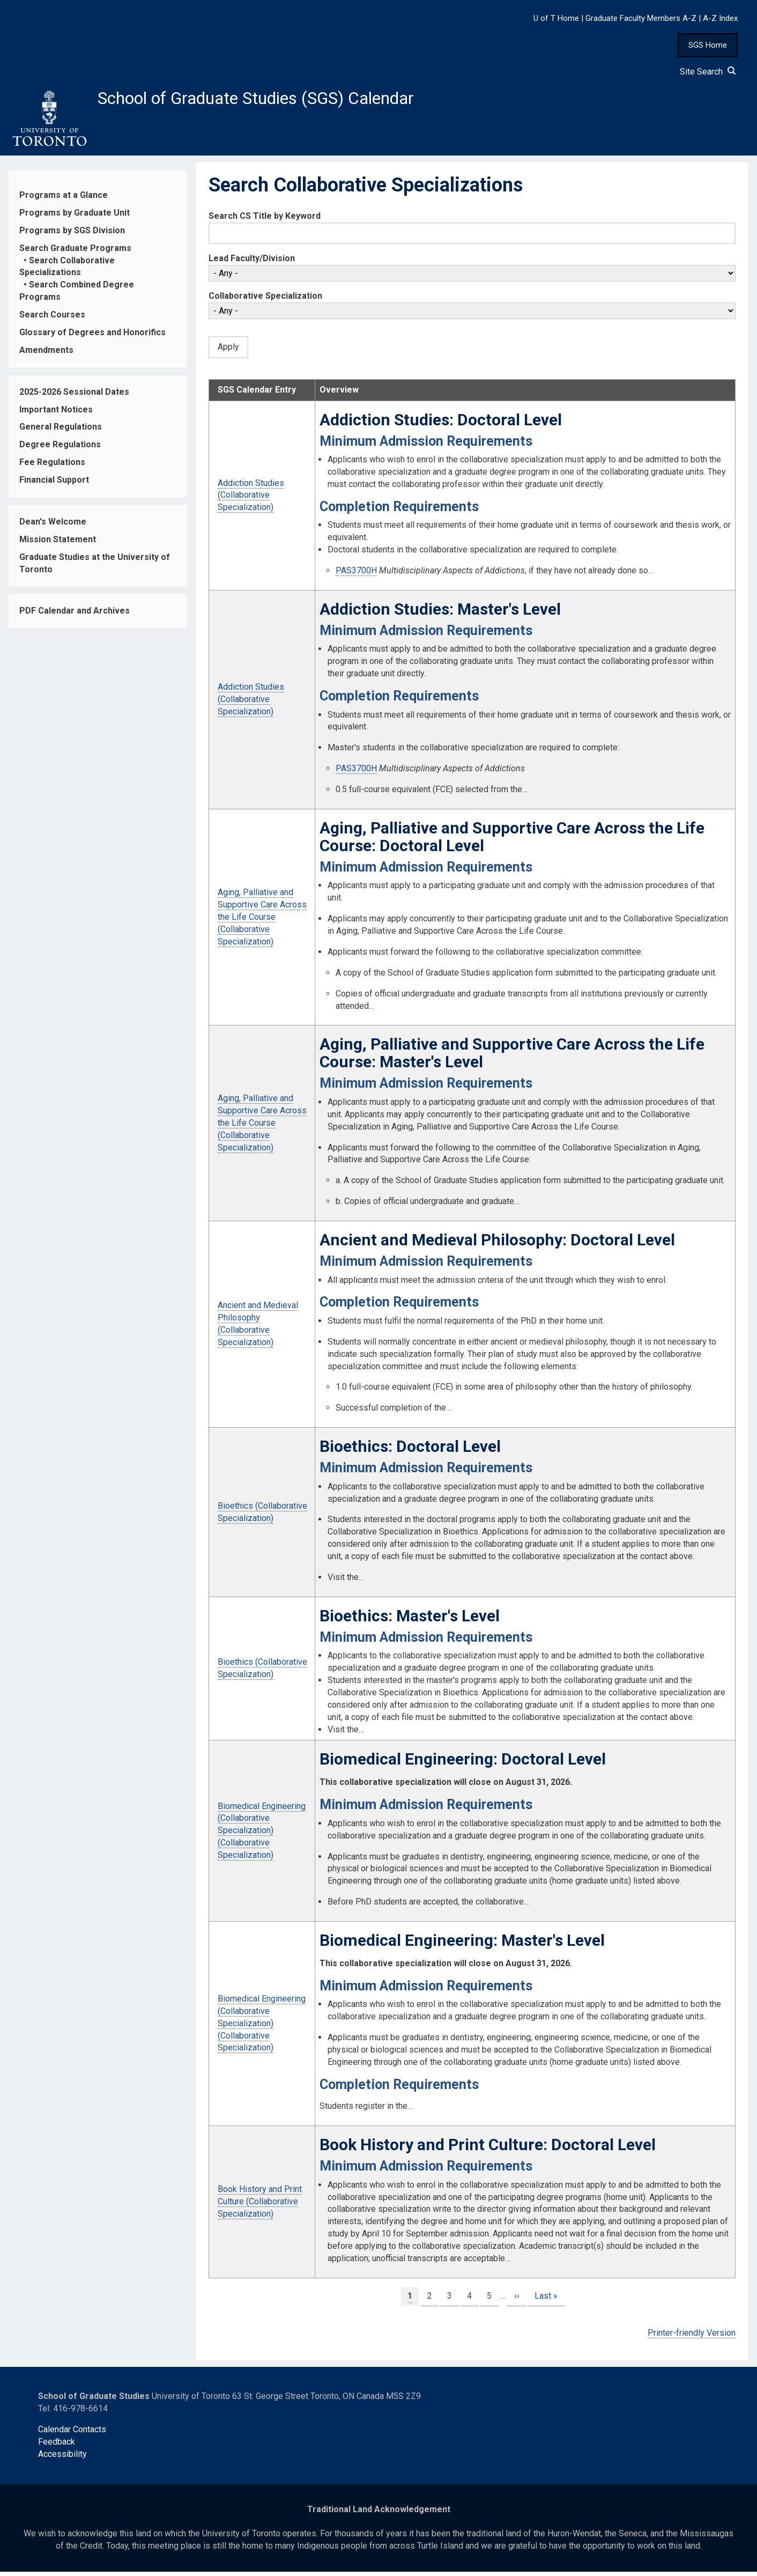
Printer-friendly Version (692, 2337)
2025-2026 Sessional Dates (74, 396)
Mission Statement (57, 543)
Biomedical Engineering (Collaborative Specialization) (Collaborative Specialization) (262, 1835)
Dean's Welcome (52, 526)
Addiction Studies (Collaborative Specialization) (251, 499)
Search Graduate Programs (75, 252)
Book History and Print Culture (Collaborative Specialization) (260, 2205)
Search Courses (52, 319)
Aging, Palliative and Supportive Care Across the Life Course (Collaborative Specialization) (262, 921)
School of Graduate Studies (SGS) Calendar (282, 100)
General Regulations (60, 431)
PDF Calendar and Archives (74, 615)
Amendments (46, 354)
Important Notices (56, 414)
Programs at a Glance (63, 199)
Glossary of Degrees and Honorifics (92, 336)
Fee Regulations (52, 466)
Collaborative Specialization (265, 301)
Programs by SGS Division (72, 235)
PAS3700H (356, 575)
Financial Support (54, 484)
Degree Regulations (60, 449)
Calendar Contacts (72, 2434)
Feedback (56, 2446)
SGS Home (707, 45)
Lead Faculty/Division (252, 263)
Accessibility (62, 2458)
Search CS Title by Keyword (265, 220)
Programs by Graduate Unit (74, 217)
